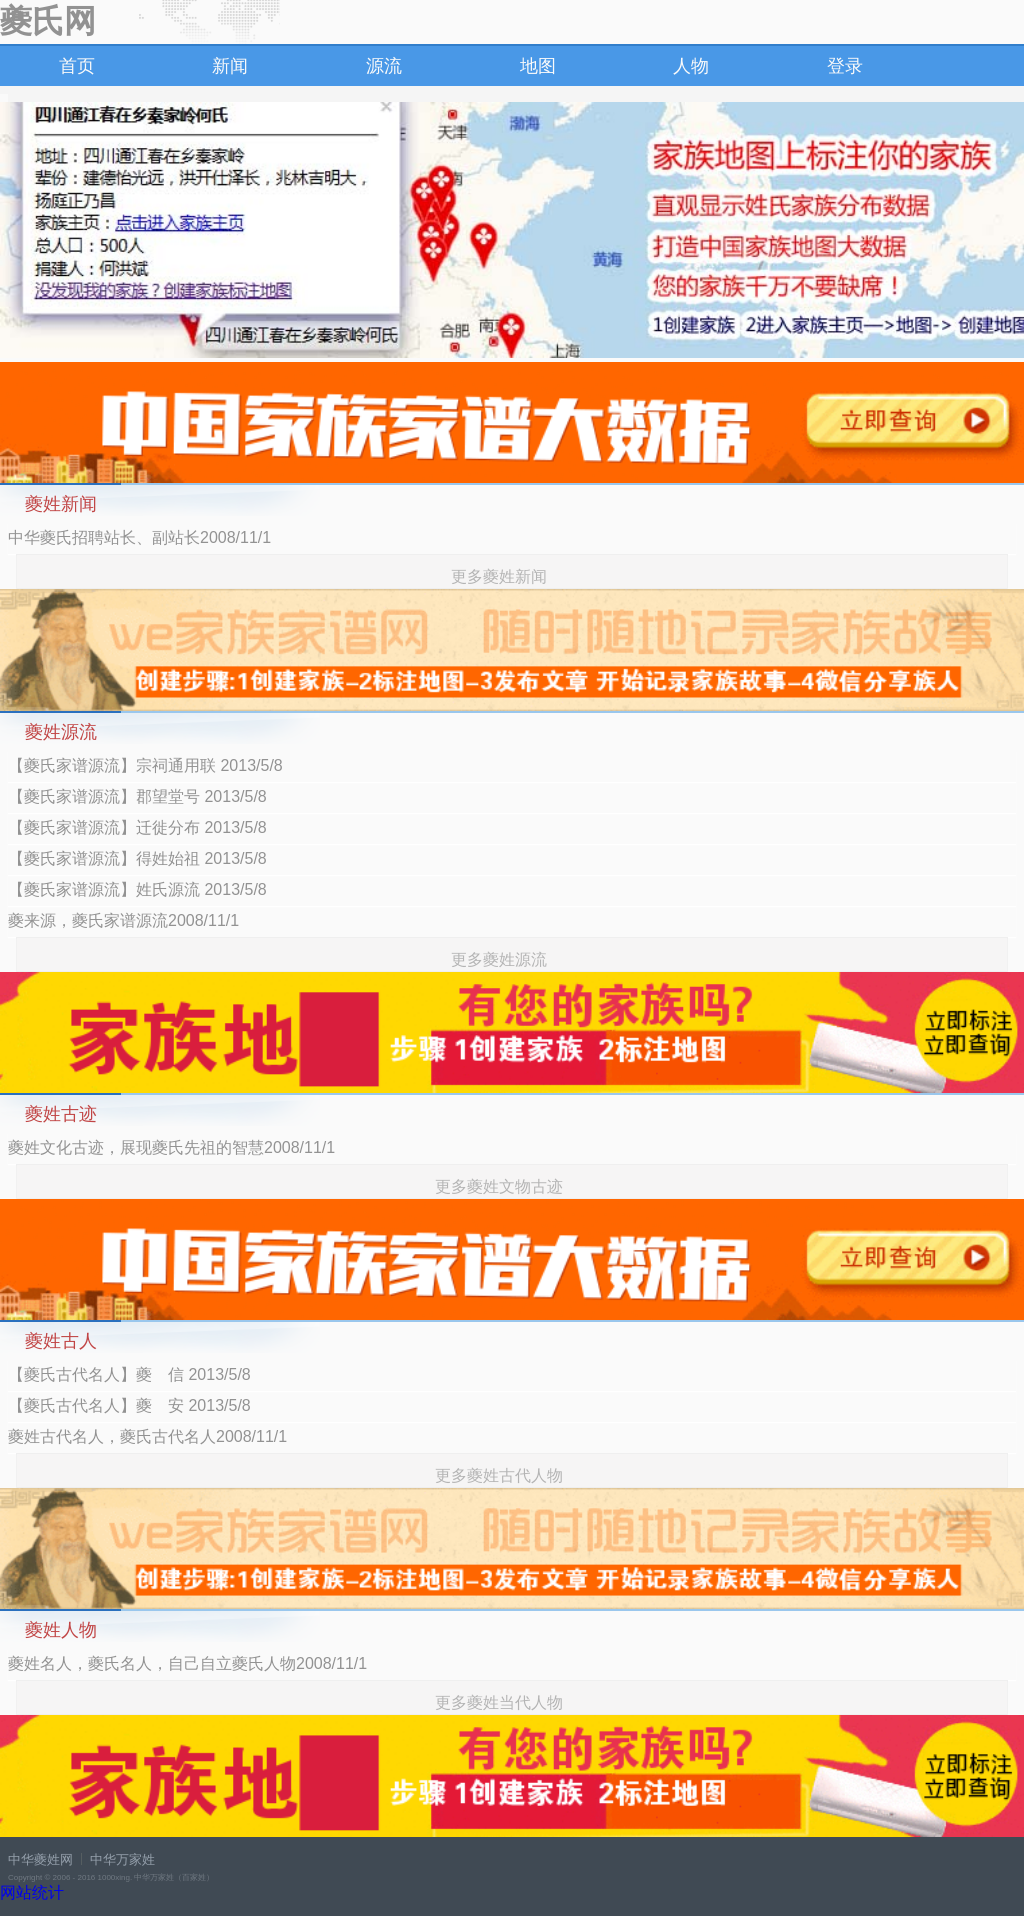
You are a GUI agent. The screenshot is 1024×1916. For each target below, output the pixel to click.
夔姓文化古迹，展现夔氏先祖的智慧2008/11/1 (171, 1147)
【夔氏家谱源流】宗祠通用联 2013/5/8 (145, 765)
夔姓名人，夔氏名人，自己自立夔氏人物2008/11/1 (187, 1663)
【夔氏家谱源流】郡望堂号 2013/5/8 (137, 796)
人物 (691, 66)
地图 (538, 66)
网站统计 (32, 1892)
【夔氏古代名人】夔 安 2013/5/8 (129, 1405)
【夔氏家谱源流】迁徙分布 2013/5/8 (137, 827)
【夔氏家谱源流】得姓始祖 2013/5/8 (137, 858)
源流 (384, 66)
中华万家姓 (122, 1859)
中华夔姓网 (40, 1859)
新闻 (230, 66)
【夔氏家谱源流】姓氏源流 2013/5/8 (137, 889)
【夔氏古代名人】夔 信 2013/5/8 (129, 1374)
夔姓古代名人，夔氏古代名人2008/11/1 (147, 1436)
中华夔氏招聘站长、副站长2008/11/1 (139, 537)
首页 (77, 66)
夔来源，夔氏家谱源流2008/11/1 (123, 920)
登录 (845, 66)
